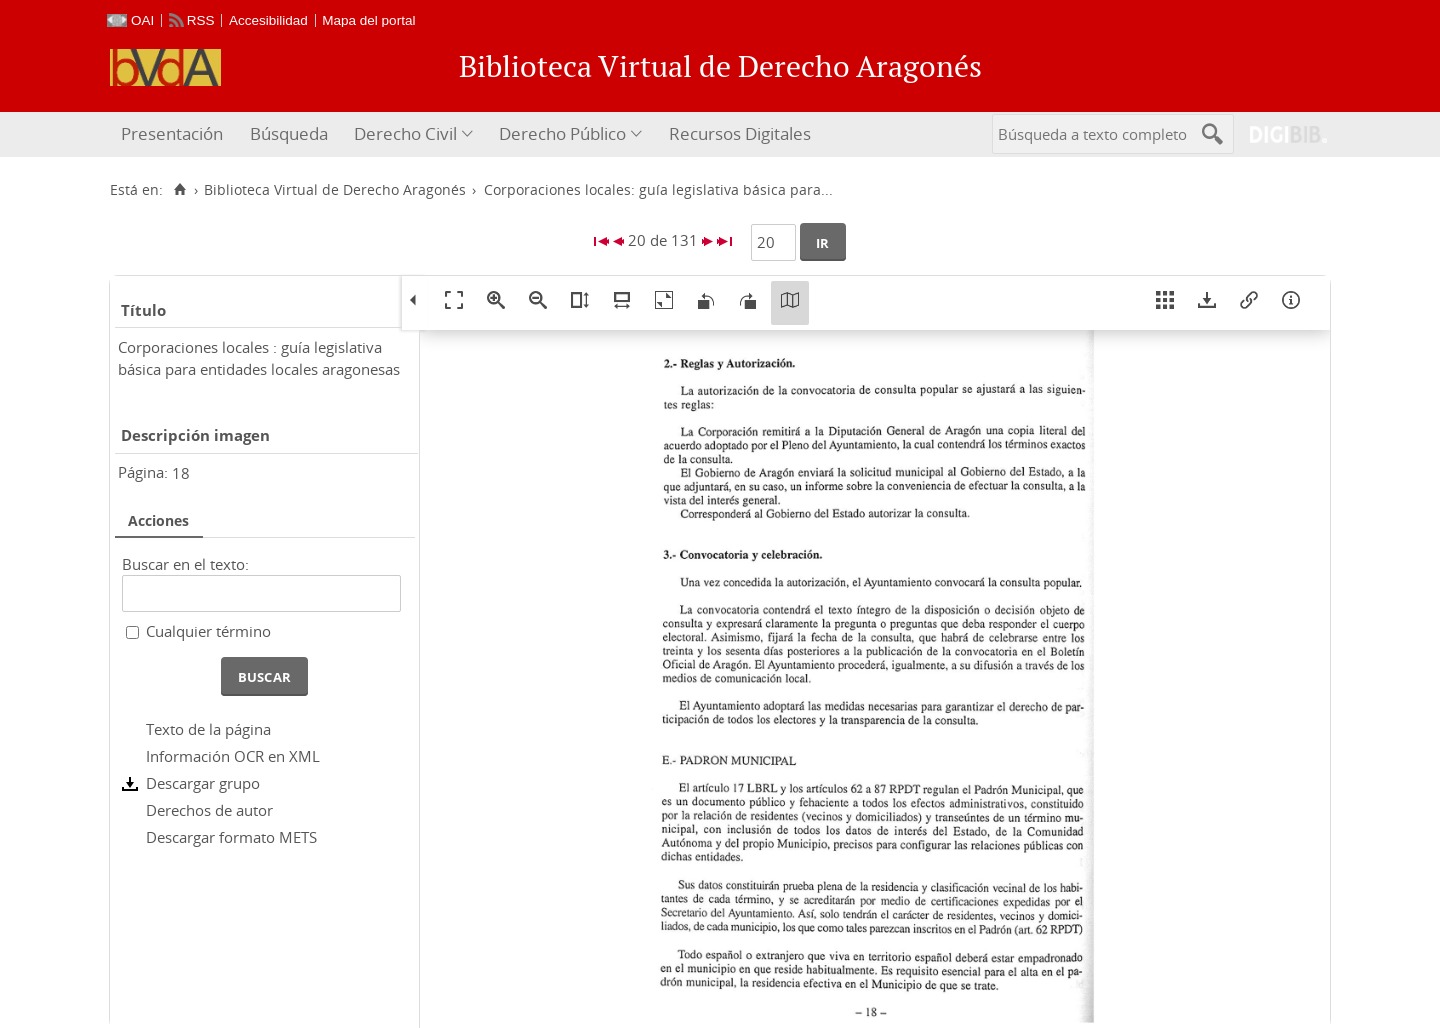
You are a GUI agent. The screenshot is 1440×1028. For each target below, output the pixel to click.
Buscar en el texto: (185, 564)
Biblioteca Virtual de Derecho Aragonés (335, 190)
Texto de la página (208, 729)
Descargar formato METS (231, 837)
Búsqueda (289, 133)
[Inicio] (179, 190)
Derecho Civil (405, 133)
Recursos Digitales (740, 133)
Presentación (172, 133)
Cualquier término (208, 631)
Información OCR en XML (233, 756)
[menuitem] (174, 134)
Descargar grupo (203, 783)
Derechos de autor (209, 810)
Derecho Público (562, 133)
